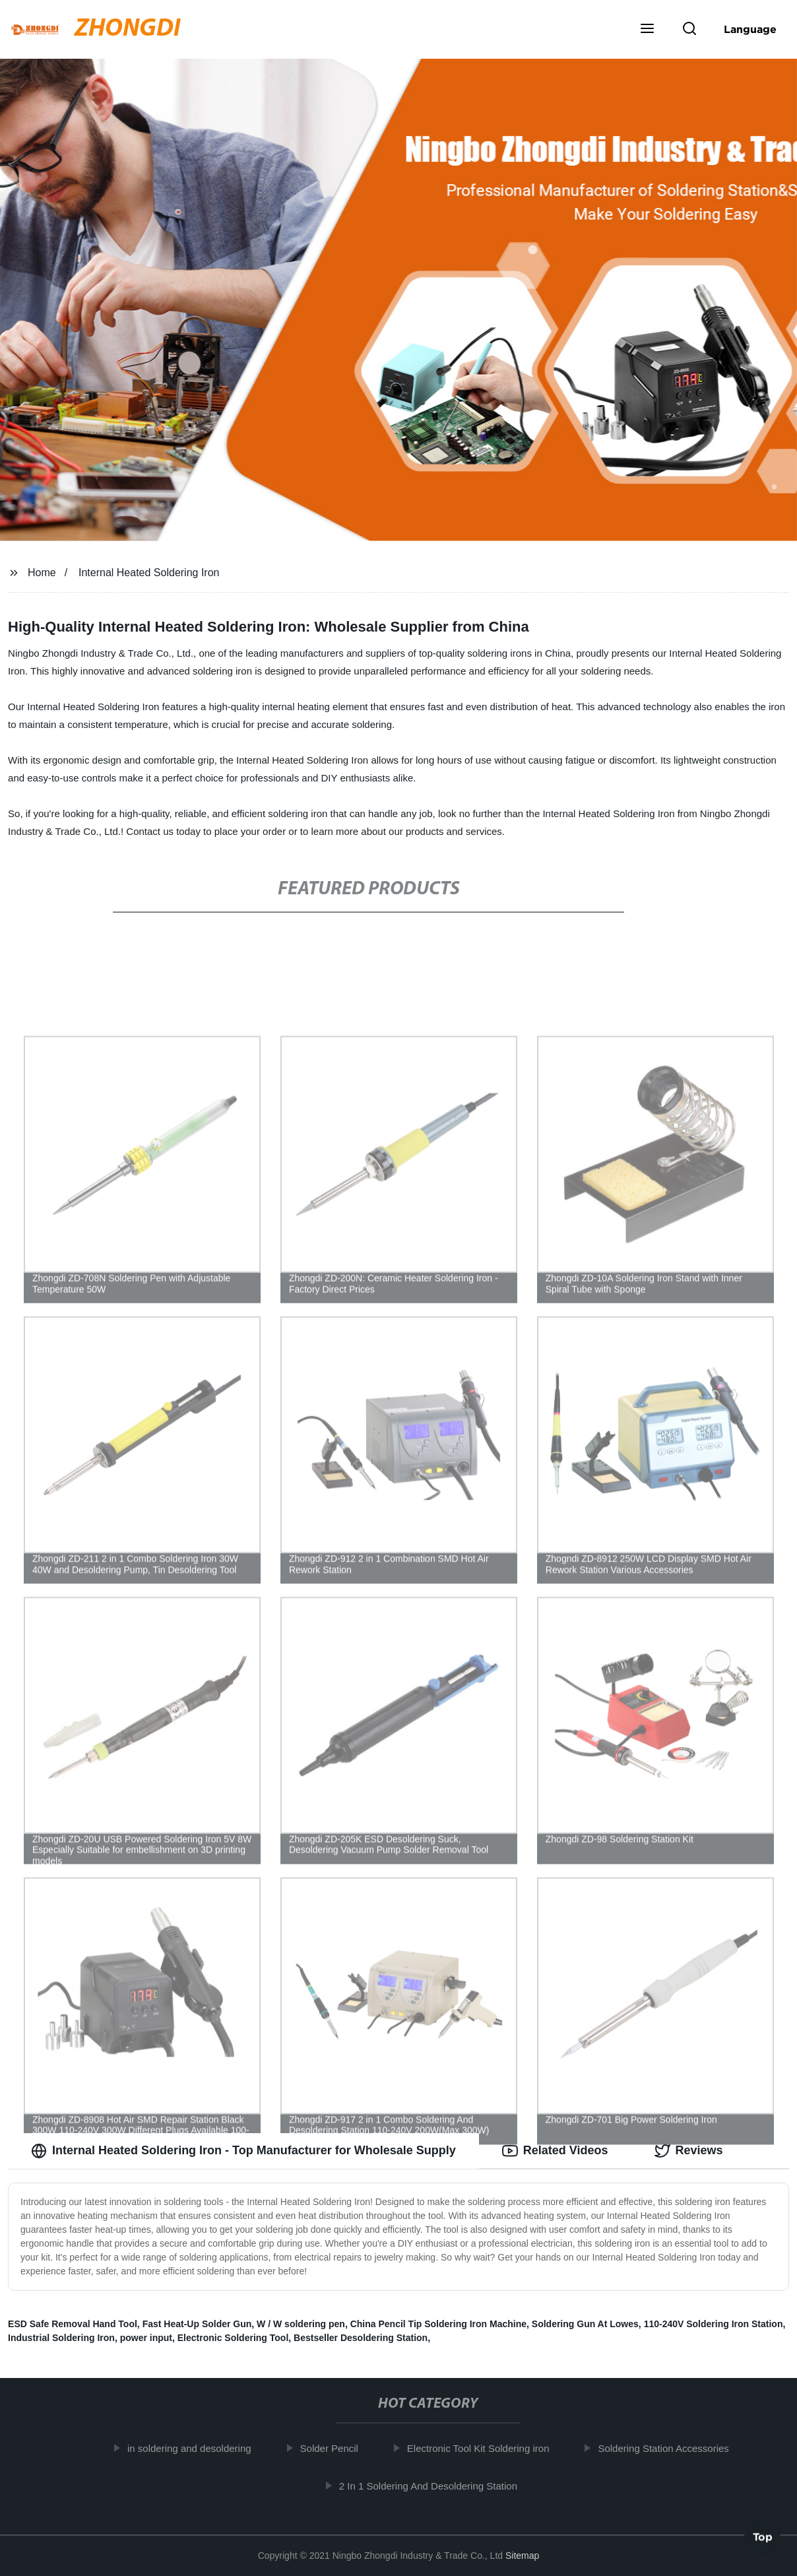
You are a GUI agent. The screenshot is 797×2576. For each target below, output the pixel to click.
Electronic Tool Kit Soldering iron (485, 2448)
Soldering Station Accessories (671, 2448)
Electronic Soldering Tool (233, 2337)
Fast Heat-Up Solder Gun (197, 2324)
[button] (647, 29)
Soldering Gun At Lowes (585, 2324)
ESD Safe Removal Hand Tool (72, 2324)
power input (146, 2337)
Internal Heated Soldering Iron (149, 572)
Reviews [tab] (688, 2151)
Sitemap (522, 2555)
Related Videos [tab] (555, 2151)
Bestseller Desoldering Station (361, 2337)
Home (42, 572)
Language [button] (750, 29)
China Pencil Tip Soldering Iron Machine (438, 2324)
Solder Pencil (336, 2448)
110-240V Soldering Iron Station (713, 2324)
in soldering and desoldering (197, 2448)
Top (763, 2540)
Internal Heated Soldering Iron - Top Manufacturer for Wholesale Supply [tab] (243, 2151)
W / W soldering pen (301, 2324)
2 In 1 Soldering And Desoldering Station (435, 2486)
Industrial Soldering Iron (61, 2337)
